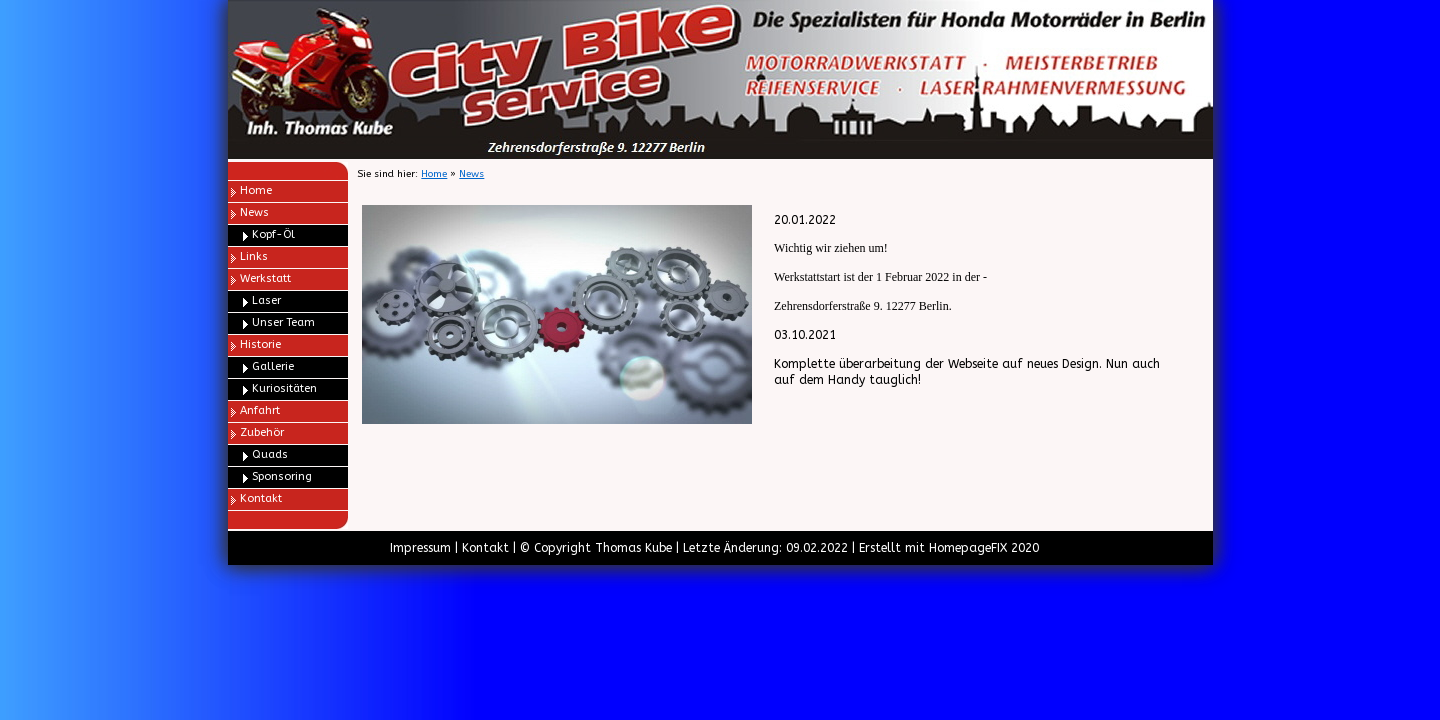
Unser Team (283, 322)
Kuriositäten (284, 388)
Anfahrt (260, 410)
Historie (260, 344)
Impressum (420, 548)
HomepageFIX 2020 (984, 548)
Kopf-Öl (273, 234)
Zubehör (262, 432)
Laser (266, 300)
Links (254, 256)
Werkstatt (265, 278)
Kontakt (261, 498)
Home (256, 190)
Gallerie (273, 366)
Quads (270, 454)
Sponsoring (282, 476)
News (254, 212)
